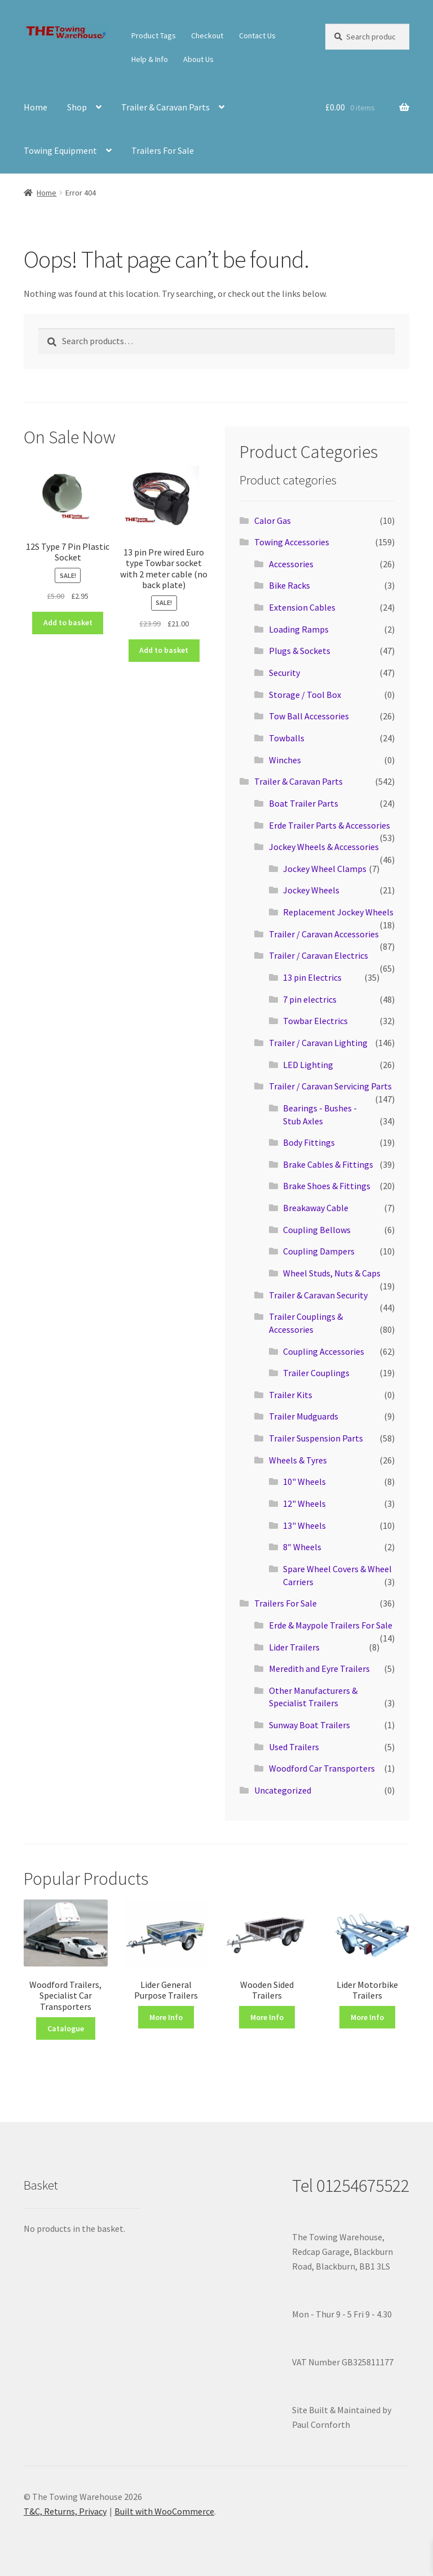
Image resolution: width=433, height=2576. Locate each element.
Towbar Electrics (315, 1020)
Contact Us (257, 35)
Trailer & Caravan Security (318, 1295)
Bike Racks (289, 585)
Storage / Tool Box (305, 694)
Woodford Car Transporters (322, 1768)
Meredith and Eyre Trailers (319, 1668)
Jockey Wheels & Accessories (324, 846)
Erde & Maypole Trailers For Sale (330, 1625)
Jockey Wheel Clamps (324, 868)
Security (284, 672)
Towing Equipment (60, 150)
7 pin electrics (310, 999)
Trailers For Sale (162, 150)
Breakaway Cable (315, 1207)
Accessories (291, 564)
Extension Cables (302, 607)
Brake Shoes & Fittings (326, 1185)
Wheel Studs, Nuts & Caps (332, 1273)
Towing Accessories (291, 542)
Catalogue (65, 2028)
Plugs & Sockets (299, 650)
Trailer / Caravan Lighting (318, 1042)
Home (35, 107)
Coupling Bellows (317, 1229)
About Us (198, 59)
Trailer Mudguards (303, 1416)
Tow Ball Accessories (309, 716)
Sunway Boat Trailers (309, 1724)
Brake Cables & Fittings (328, 1164)
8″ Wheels (302, 1546)
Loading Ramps (299, 629)
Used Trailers (294, 1746)
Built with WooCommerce (164, 2511)
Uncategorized (282, 1790)
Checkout (207, 35)
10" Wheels (304, 1481)
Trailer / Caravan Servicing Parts (330, 1086)
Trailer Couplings (316, 1372)
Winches (285, 760)
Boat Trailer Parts (303, 803)
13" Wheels (304, 1525)
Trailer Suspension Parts (316, 1438)
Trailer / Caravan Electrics (318, 955)
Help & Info (149, 59)
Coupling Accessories (323, 1351)
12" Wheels (304, 1503)
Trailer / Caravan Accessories (324, 934)
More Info (166, 2017)
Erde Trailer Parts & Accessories (329, 825)
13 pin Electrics (312, 977)
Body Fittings (309, 1142)
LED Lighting (308, 1064)
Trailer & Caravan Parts (165, 107)
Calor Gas (272, 520)
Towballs (286, 738)
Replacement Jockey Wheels (338, 912)
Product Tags (153, 35)
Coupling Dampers (319, 1251)
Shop (77, 107)
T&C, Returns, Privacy (65, 2511)
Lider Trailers (294, 1647)
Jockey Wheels (311, 890)
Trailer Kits (290, 1394)
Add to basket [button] (67, 622)
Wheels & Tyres (298, 1460)
